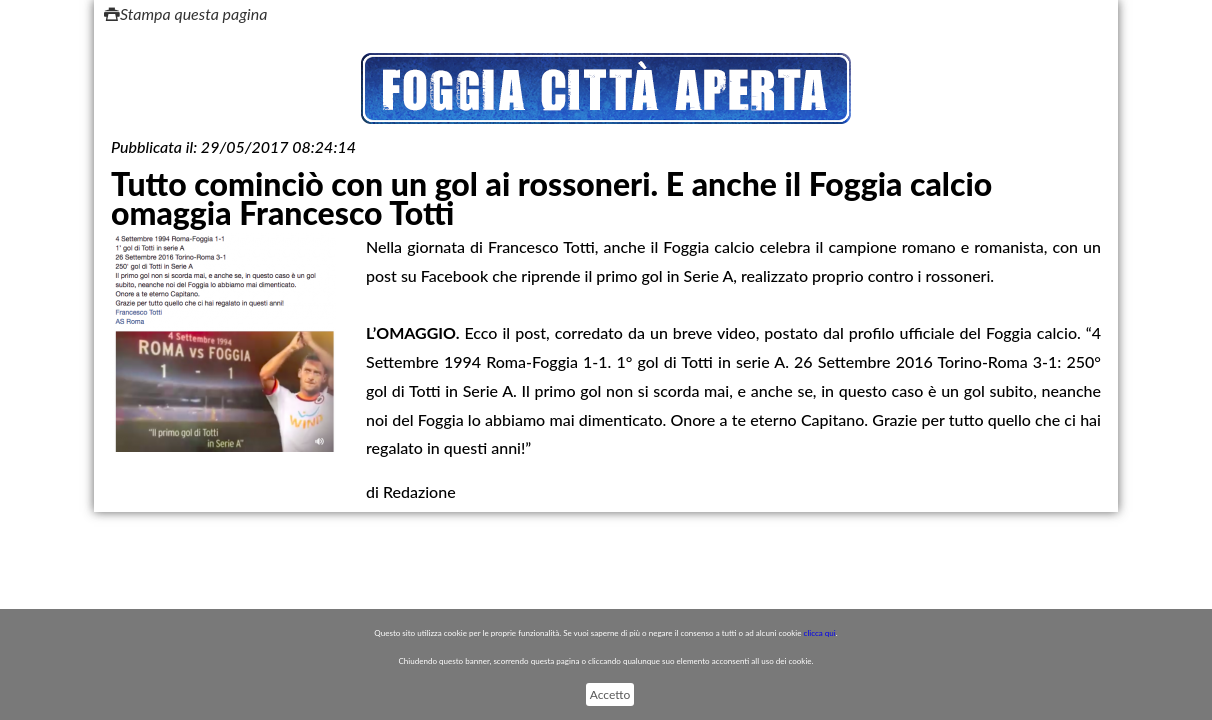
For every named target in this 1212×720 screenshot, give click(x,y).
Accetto (610, 694)
